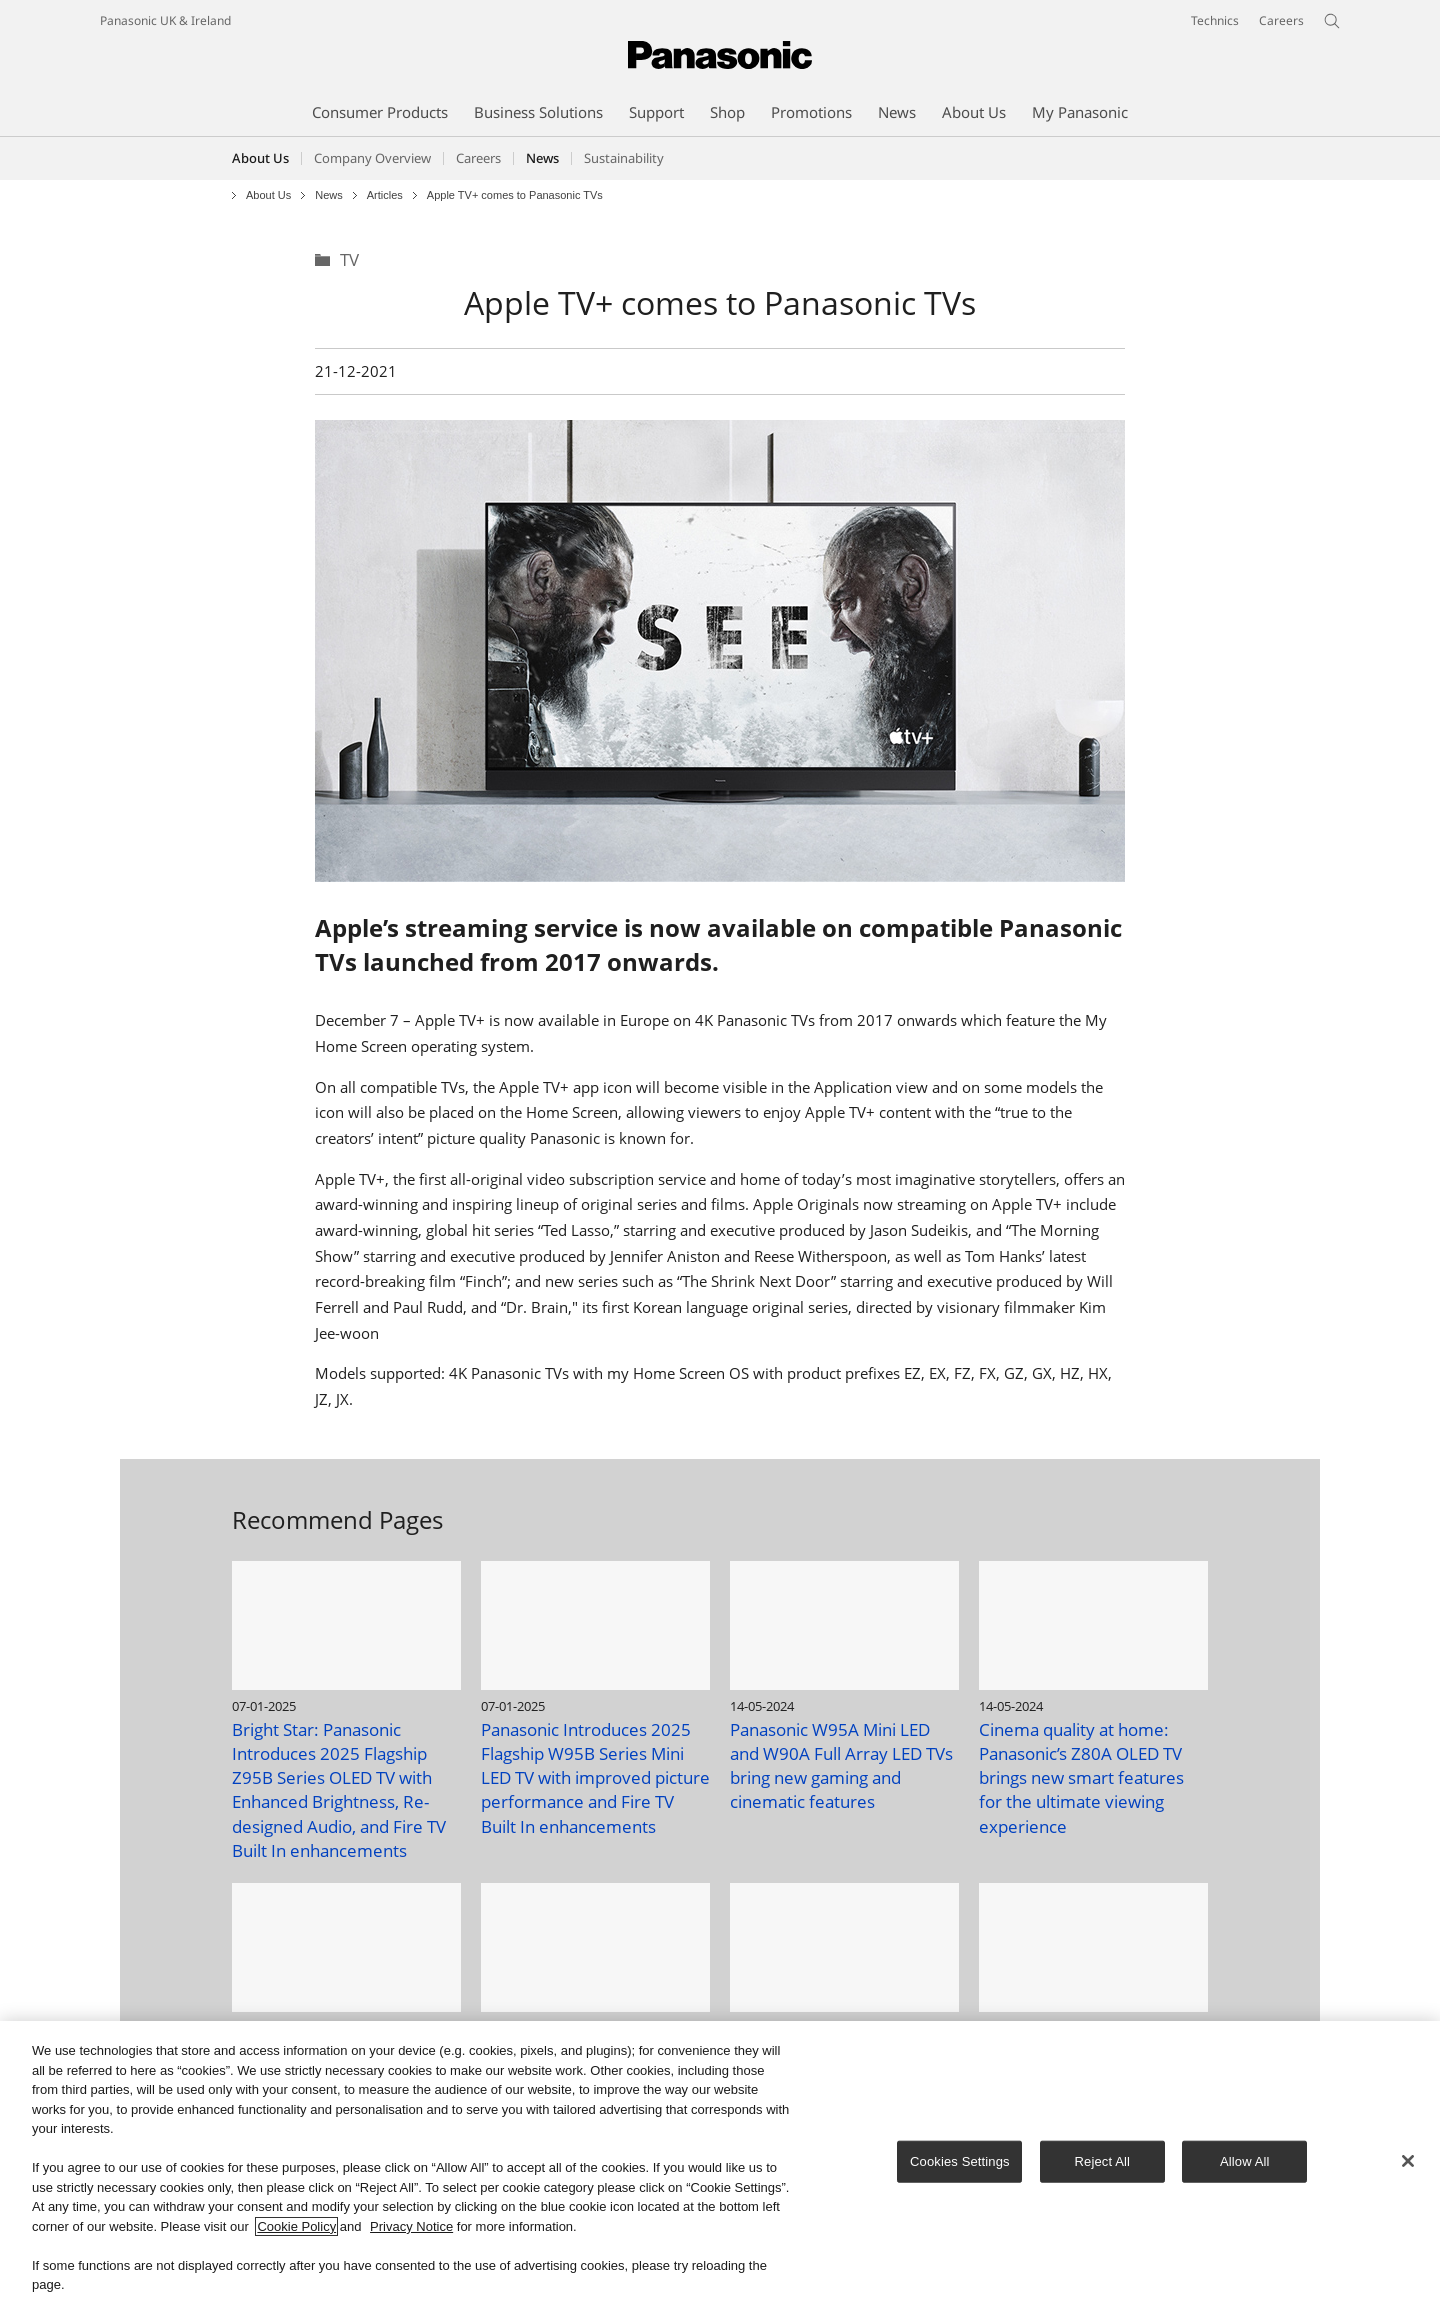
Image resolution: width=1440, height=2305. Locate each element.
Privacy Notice (411, 2227)
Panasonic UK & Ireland (165, 20)
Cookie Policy (296, 2227)
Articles (385, 195)
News (329, 195)
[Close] (1408, 2162)
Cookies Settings (960, 2162)
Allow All (1245, 2162)
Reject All (1103, 2162)
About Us (260, 158)
